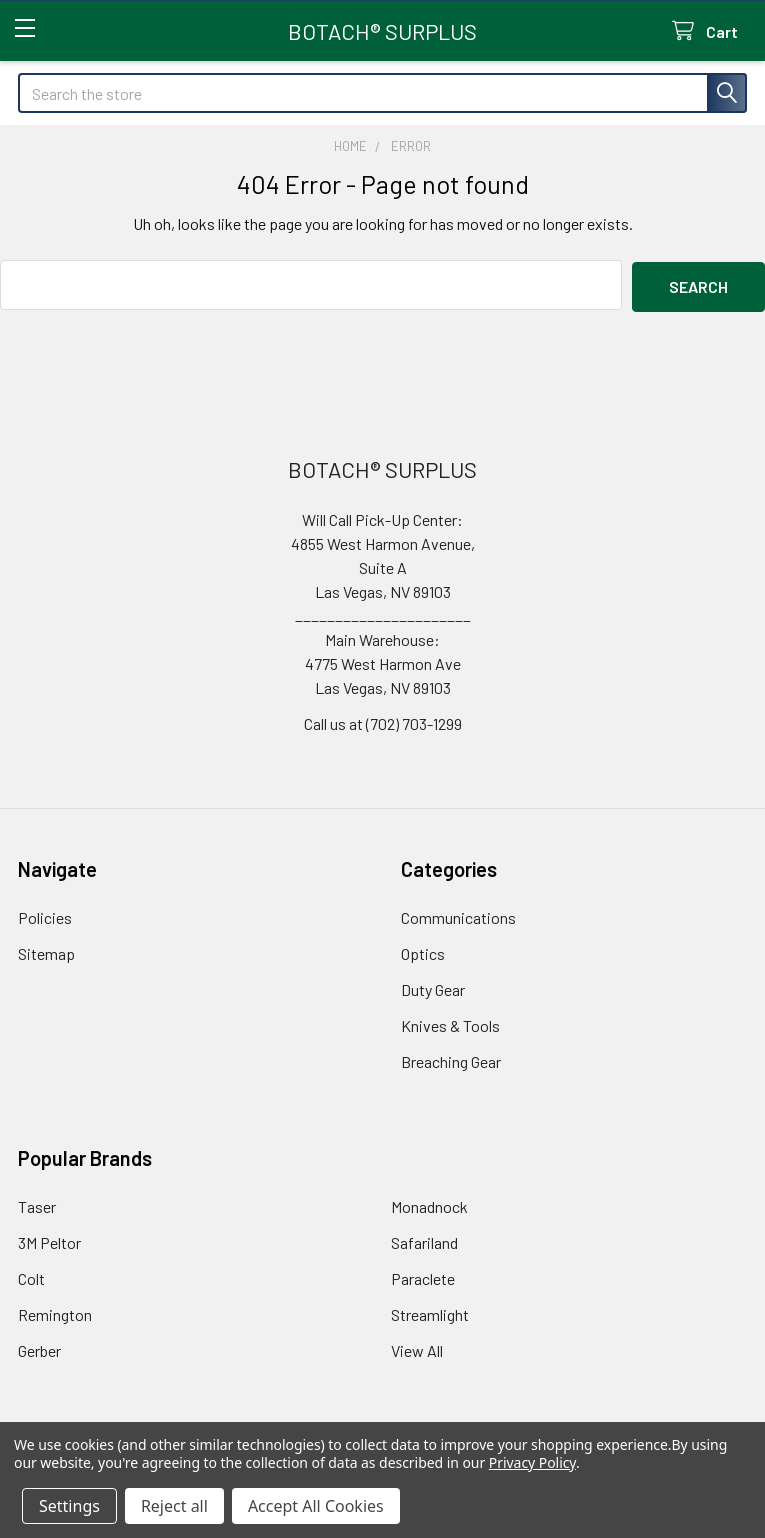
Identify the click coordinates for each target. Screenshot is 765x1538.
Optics (423, 950)
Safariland (424, 1239)
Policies (45, 914)
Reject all (174, 1506)
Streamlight (430, 1311)
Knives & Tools (450, 1022)
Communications (458, 914)
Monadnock (429, 1203)
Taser (37, 1203)
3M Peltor (49, 1239)
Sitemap (46, 950)
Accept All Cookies (316, 1506)
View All (417, 1347)
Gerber (39, 1347)
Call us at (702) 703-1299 (383, 720)
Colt (31, 1275)
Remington (55, 1311)
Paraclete (423, 1275)
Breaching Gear (451, 1058)
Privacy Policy (532, 1462)
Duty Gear (433, 986)
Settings (69, 1506)
